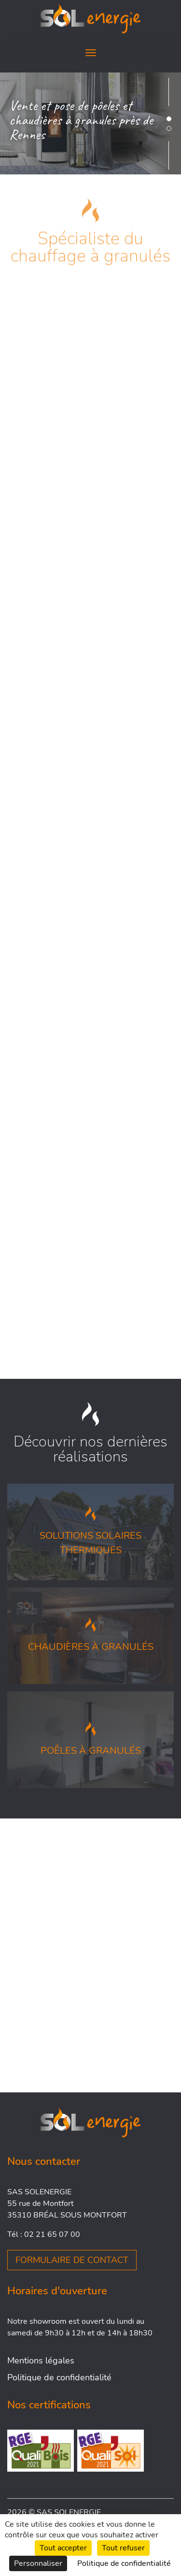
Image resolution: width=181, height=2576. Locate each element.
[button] (169, 118)
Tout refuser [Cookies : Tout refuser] (123, 2548)
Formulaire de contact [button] (71, 2260)
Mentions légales (40, 2360)
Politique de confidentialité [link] (124, 2563)
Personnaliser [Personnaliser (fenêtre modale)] (38, 2563)
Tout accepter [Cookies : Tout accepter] (63, 2548)
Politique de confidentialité (59, 2377)
